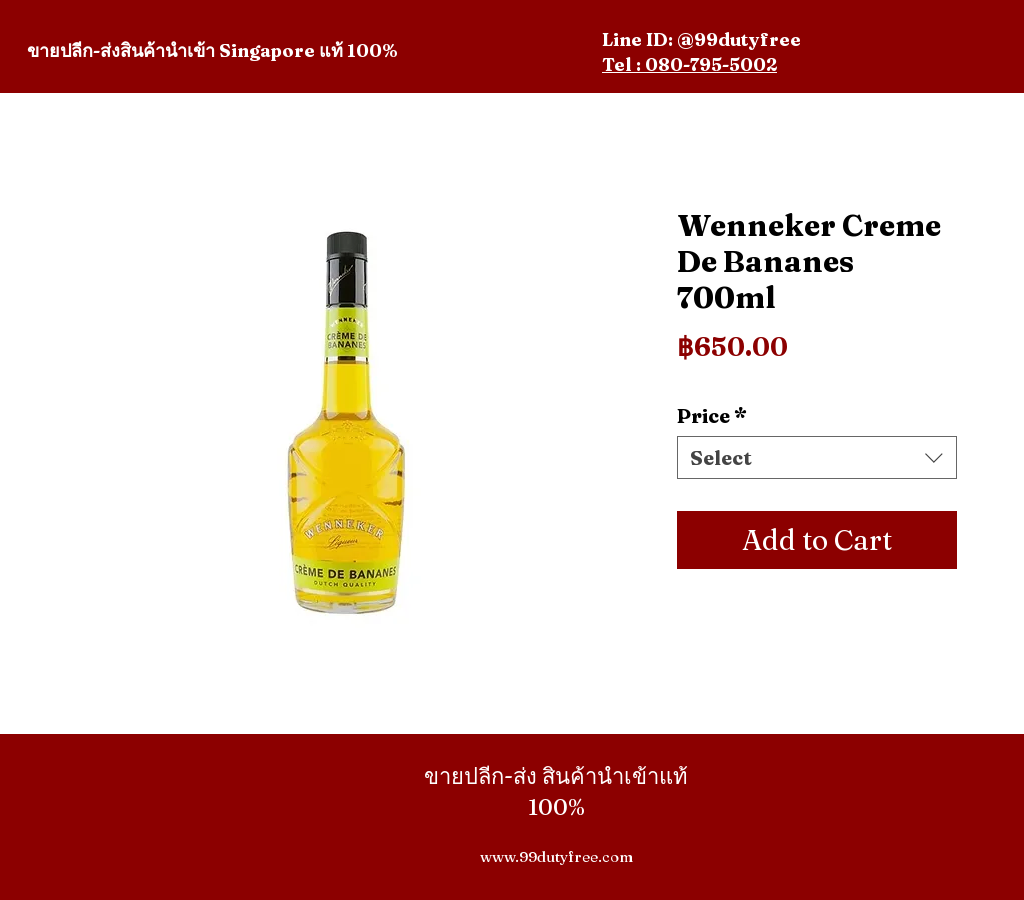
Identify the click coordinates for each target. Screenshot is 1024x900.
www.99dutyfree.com (556, 856)
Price (712, 415)
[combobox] (817, 457)
